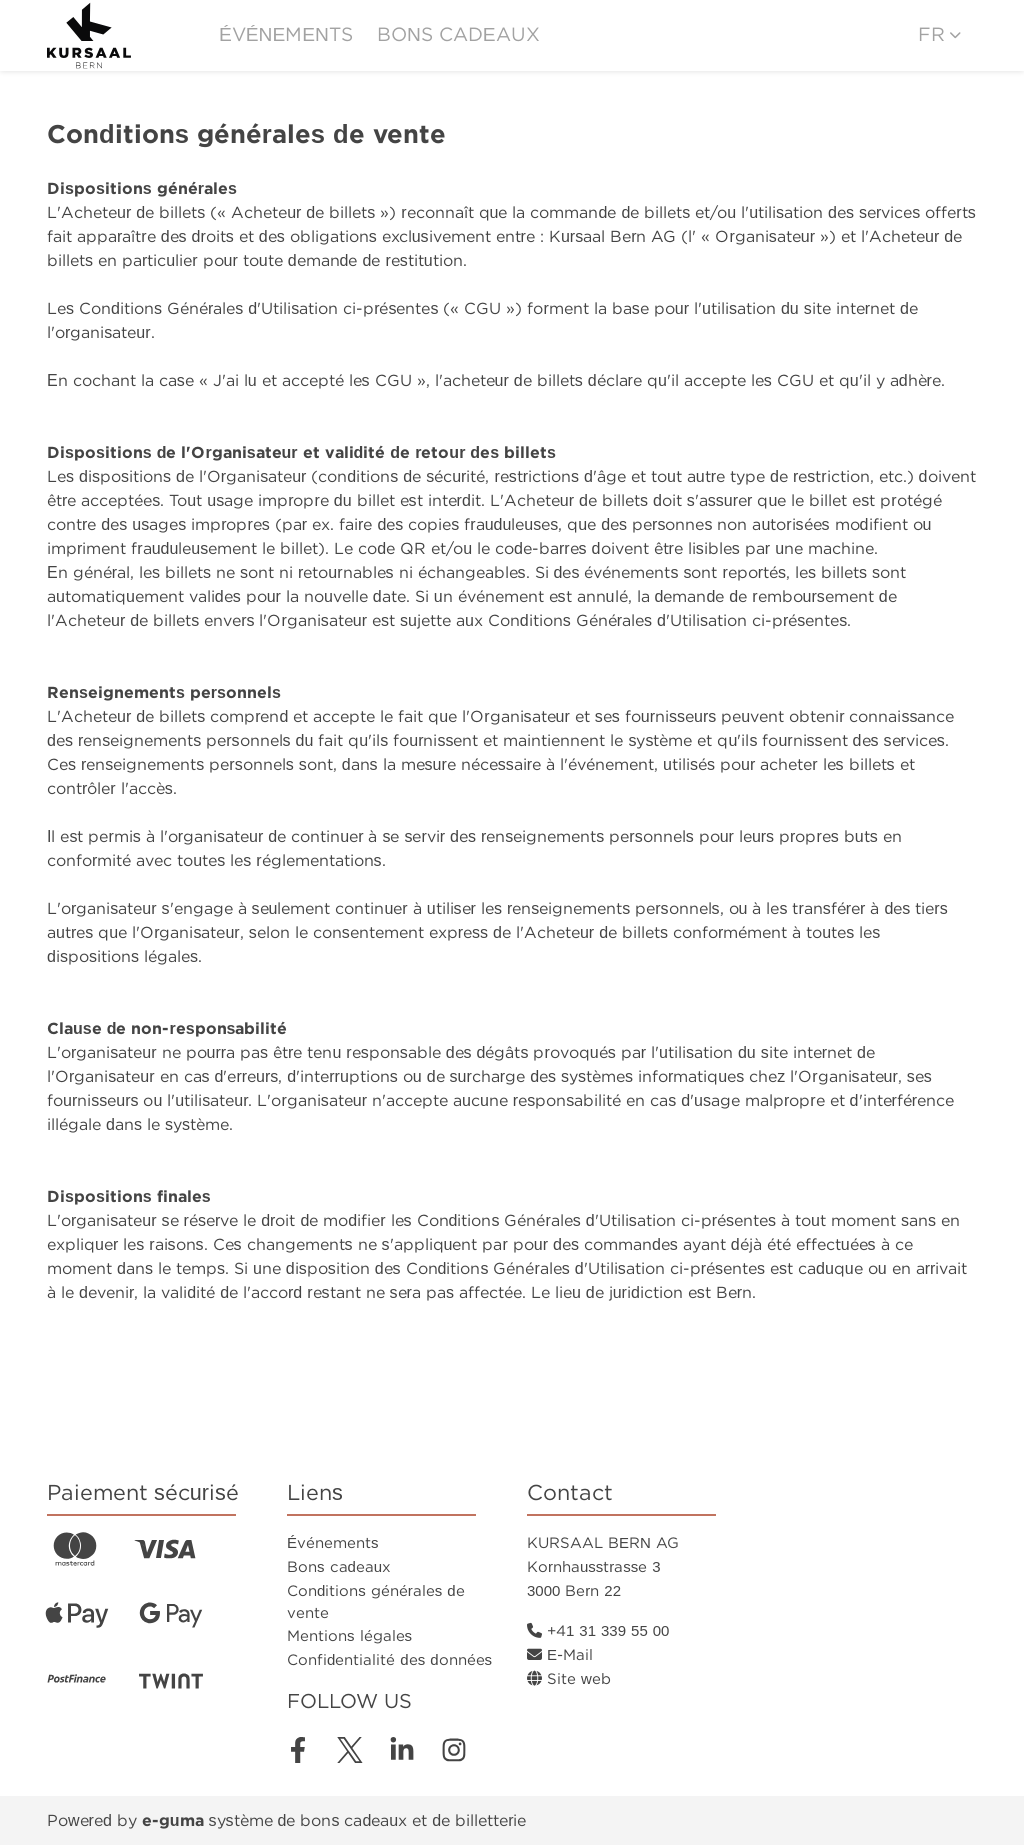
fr (931, 34)
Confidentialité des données (389, 1660)
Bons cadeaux (458, 34)
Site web (569, 1679)
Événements (286, 34)
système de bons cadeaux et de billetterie (334, 1820)
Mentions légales (349, 1636)
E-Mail (560, 1655)
